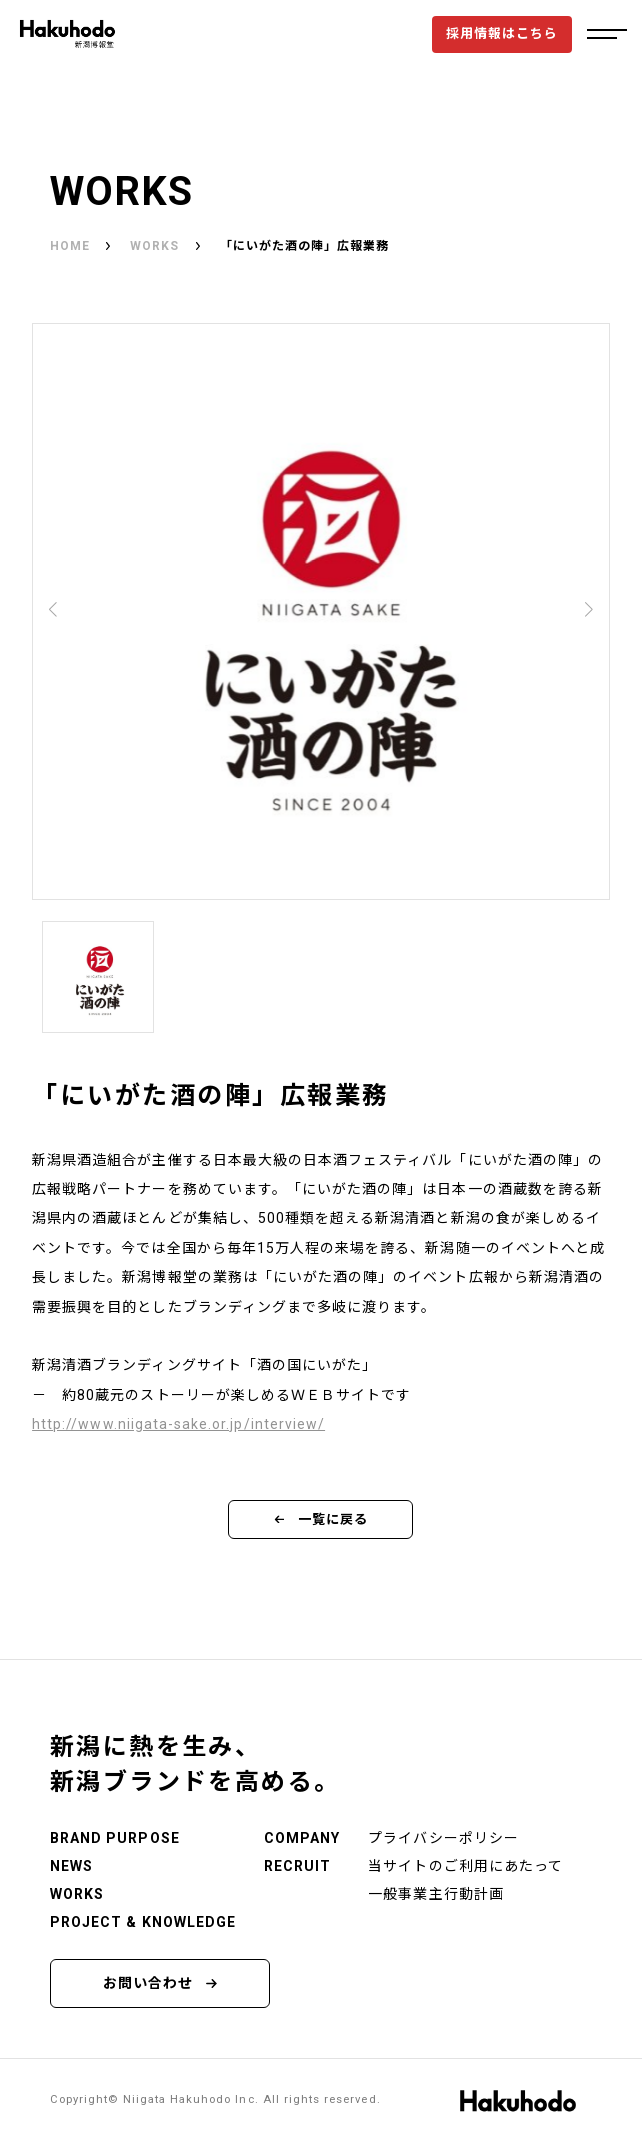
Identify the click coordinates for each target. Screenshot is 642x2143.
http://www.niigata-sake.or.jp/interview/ (178, 1424)
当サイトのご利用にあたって (465, 1866)
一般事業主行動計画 (435, 1894)
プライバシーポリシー (443, 1838)
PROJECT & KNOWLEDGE (143, 1922)
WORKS (154, 246)
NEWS (71, 1866)
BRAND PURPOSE (115, 1838)
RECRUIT (297, 1866)
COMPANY (302, 1838)
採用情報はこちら (502, 33)
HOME (70, 246)
